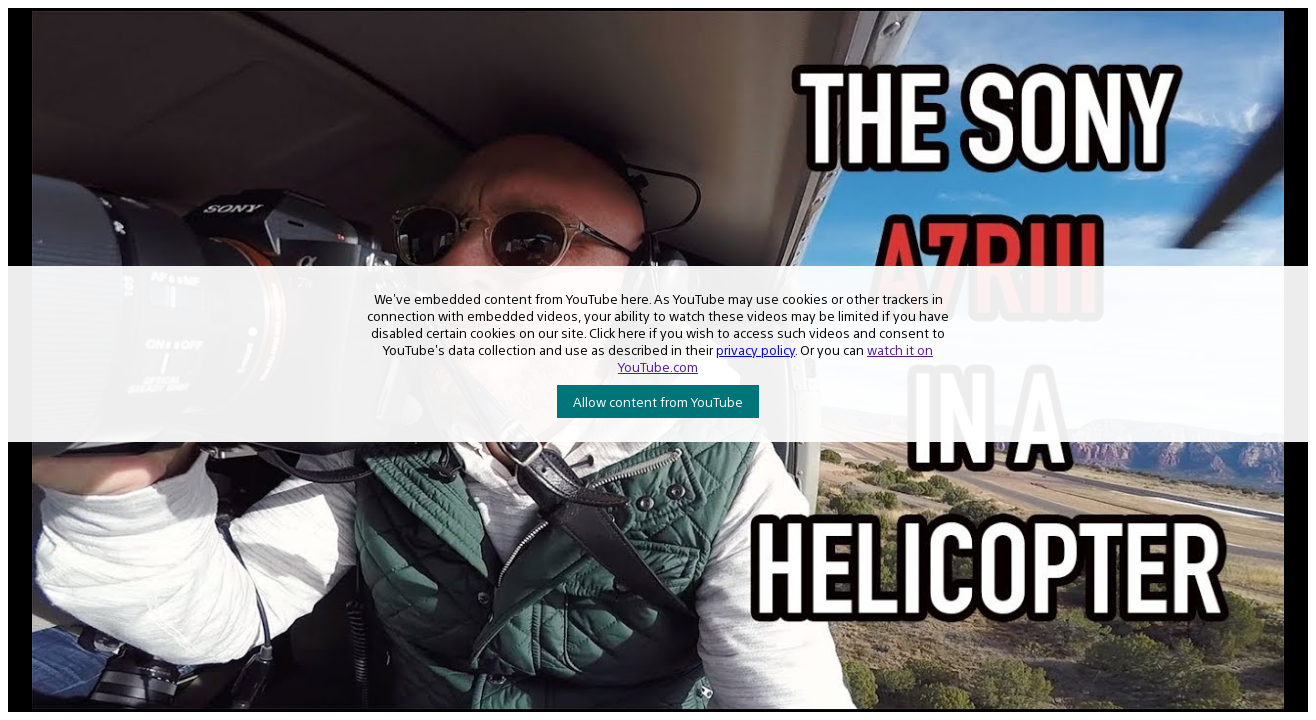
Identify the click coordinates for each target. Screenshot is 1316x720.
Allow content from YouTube (658, 401)
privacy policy (755, 349)
